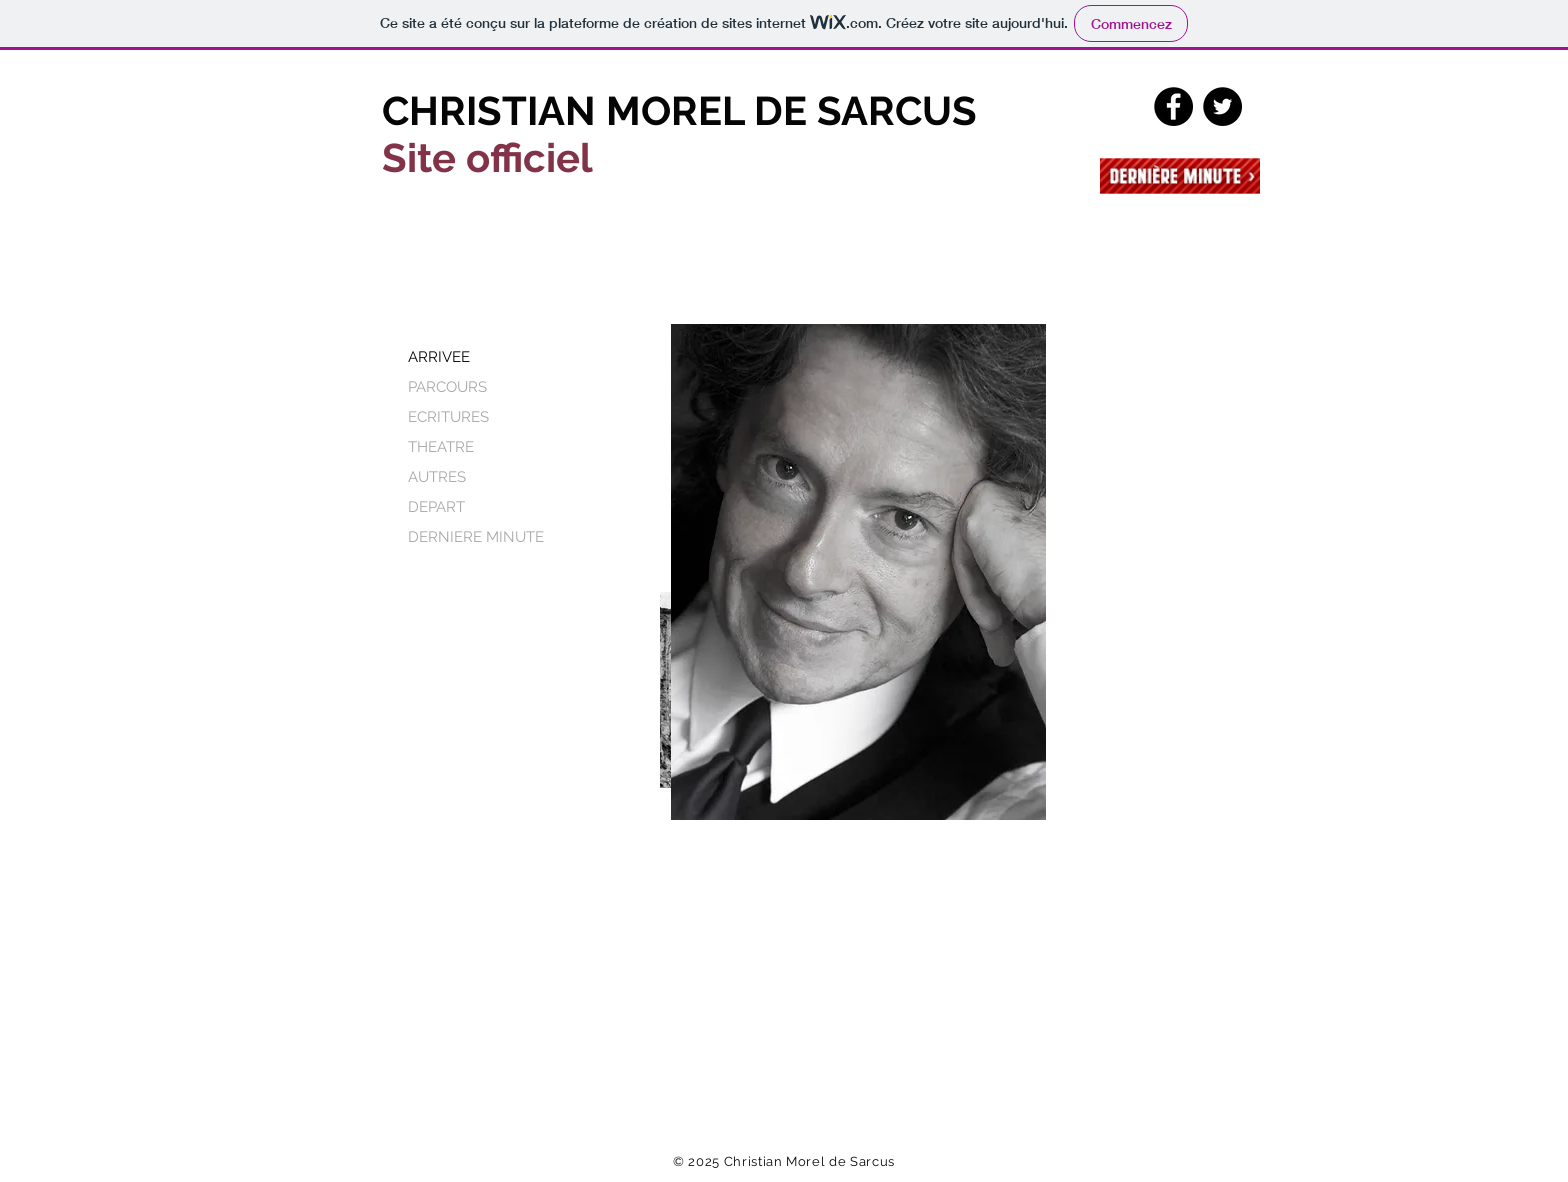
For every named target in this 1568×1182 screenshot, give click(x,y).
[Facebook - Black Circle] (1173, 106)
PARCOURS (447, 387)
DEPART (436, 507)
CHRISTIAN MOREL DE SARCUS (679, 110)
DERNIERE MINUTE (476, 537)
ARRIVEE (439, 357)
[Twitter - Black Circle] (1222, 106)
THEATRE (441, 447)
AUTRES (437, 477)
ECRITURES (448, 417)
